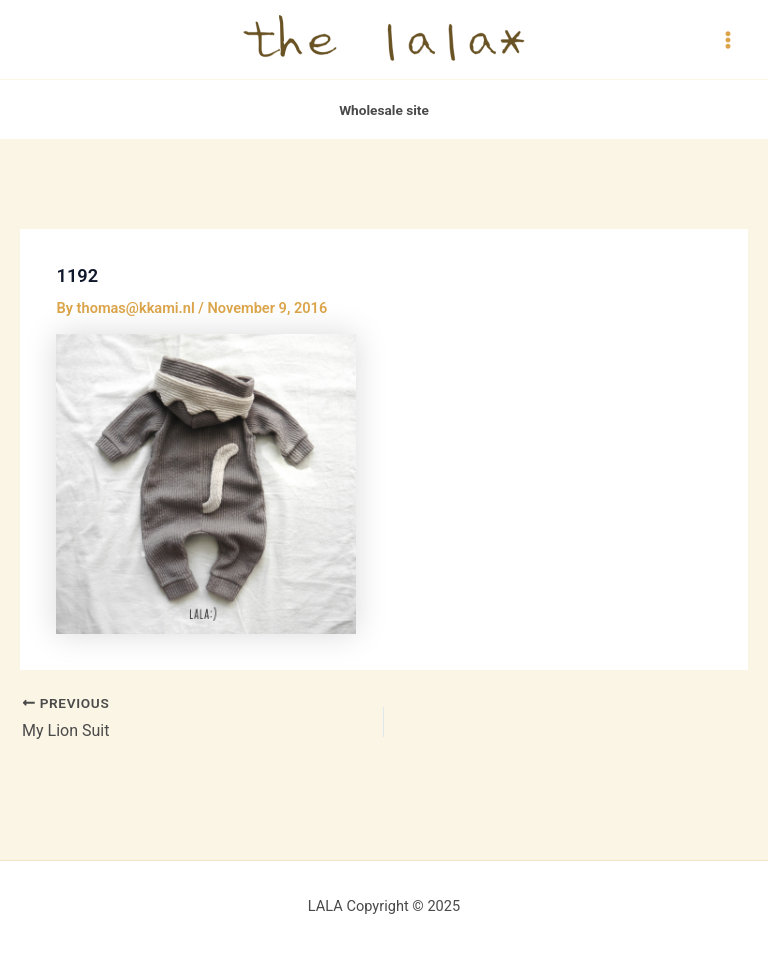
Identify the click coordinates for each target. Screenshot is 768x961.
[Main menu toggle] (728, 39)
